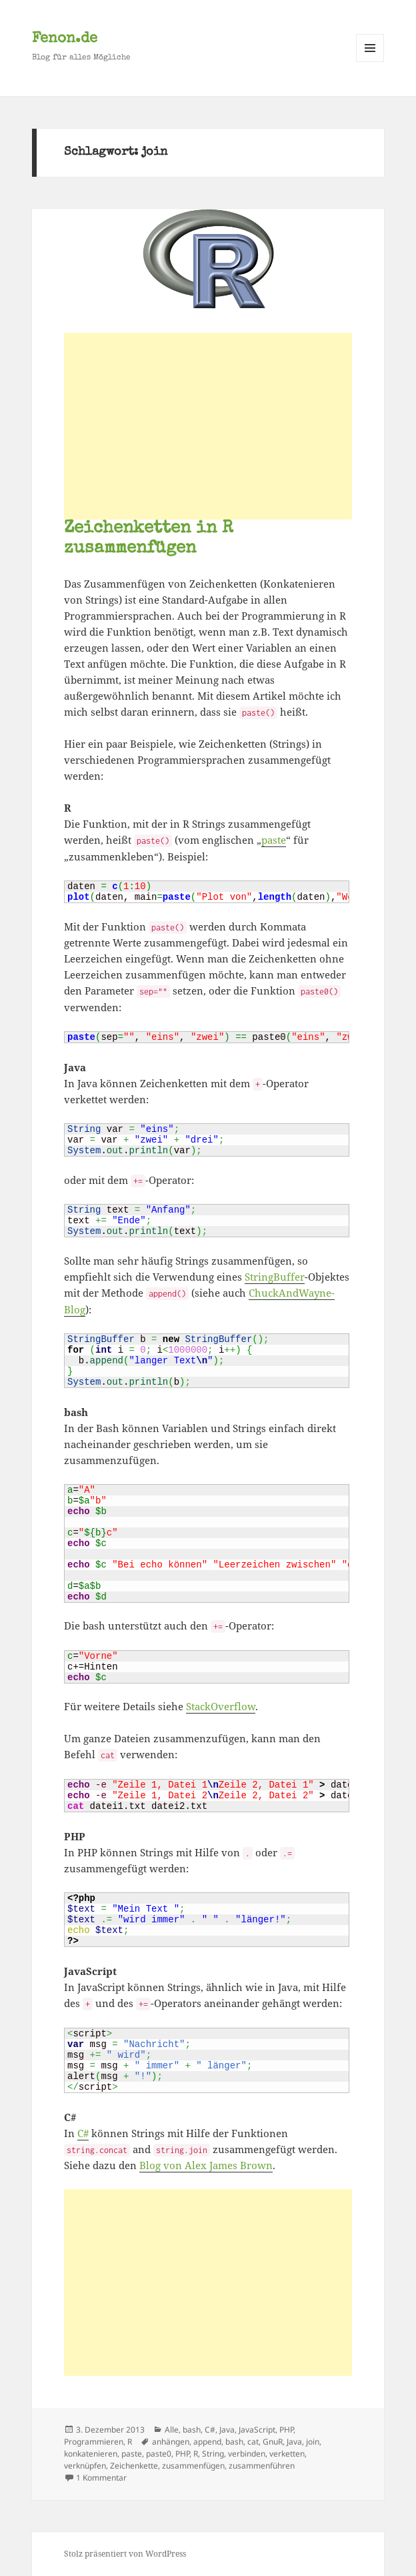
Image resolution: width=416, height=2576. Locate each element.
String (213, 2453)
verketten (287, 2453)
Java (227, 2429)
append (207, 2441)
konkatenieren (90, 2453)
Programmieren (93, 2441)
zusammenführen (262, 2465)
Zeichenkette (134, 2465)
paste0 (158, 2453)
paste (273, 839)
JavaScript (257, 2429)
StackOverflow (220, 1706)
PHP (286, 2429)
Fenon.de (64, 39)
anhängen (170, 2441)
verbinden (246, 2453)
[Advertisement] (208, 426)
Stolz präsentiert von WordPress (125, 2553)
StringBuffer (275, 1276)
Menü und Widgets (370, 61)
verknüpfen (85, 2465)
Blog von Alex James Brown (206, 2165)
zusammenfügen (193, 2465)
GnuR (273, 2441)
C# (83, 2133)
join (312, 2441)
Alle (172, 2429)
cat (253, 2441)
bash (192, 2429)
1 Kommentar (101, 2477)
